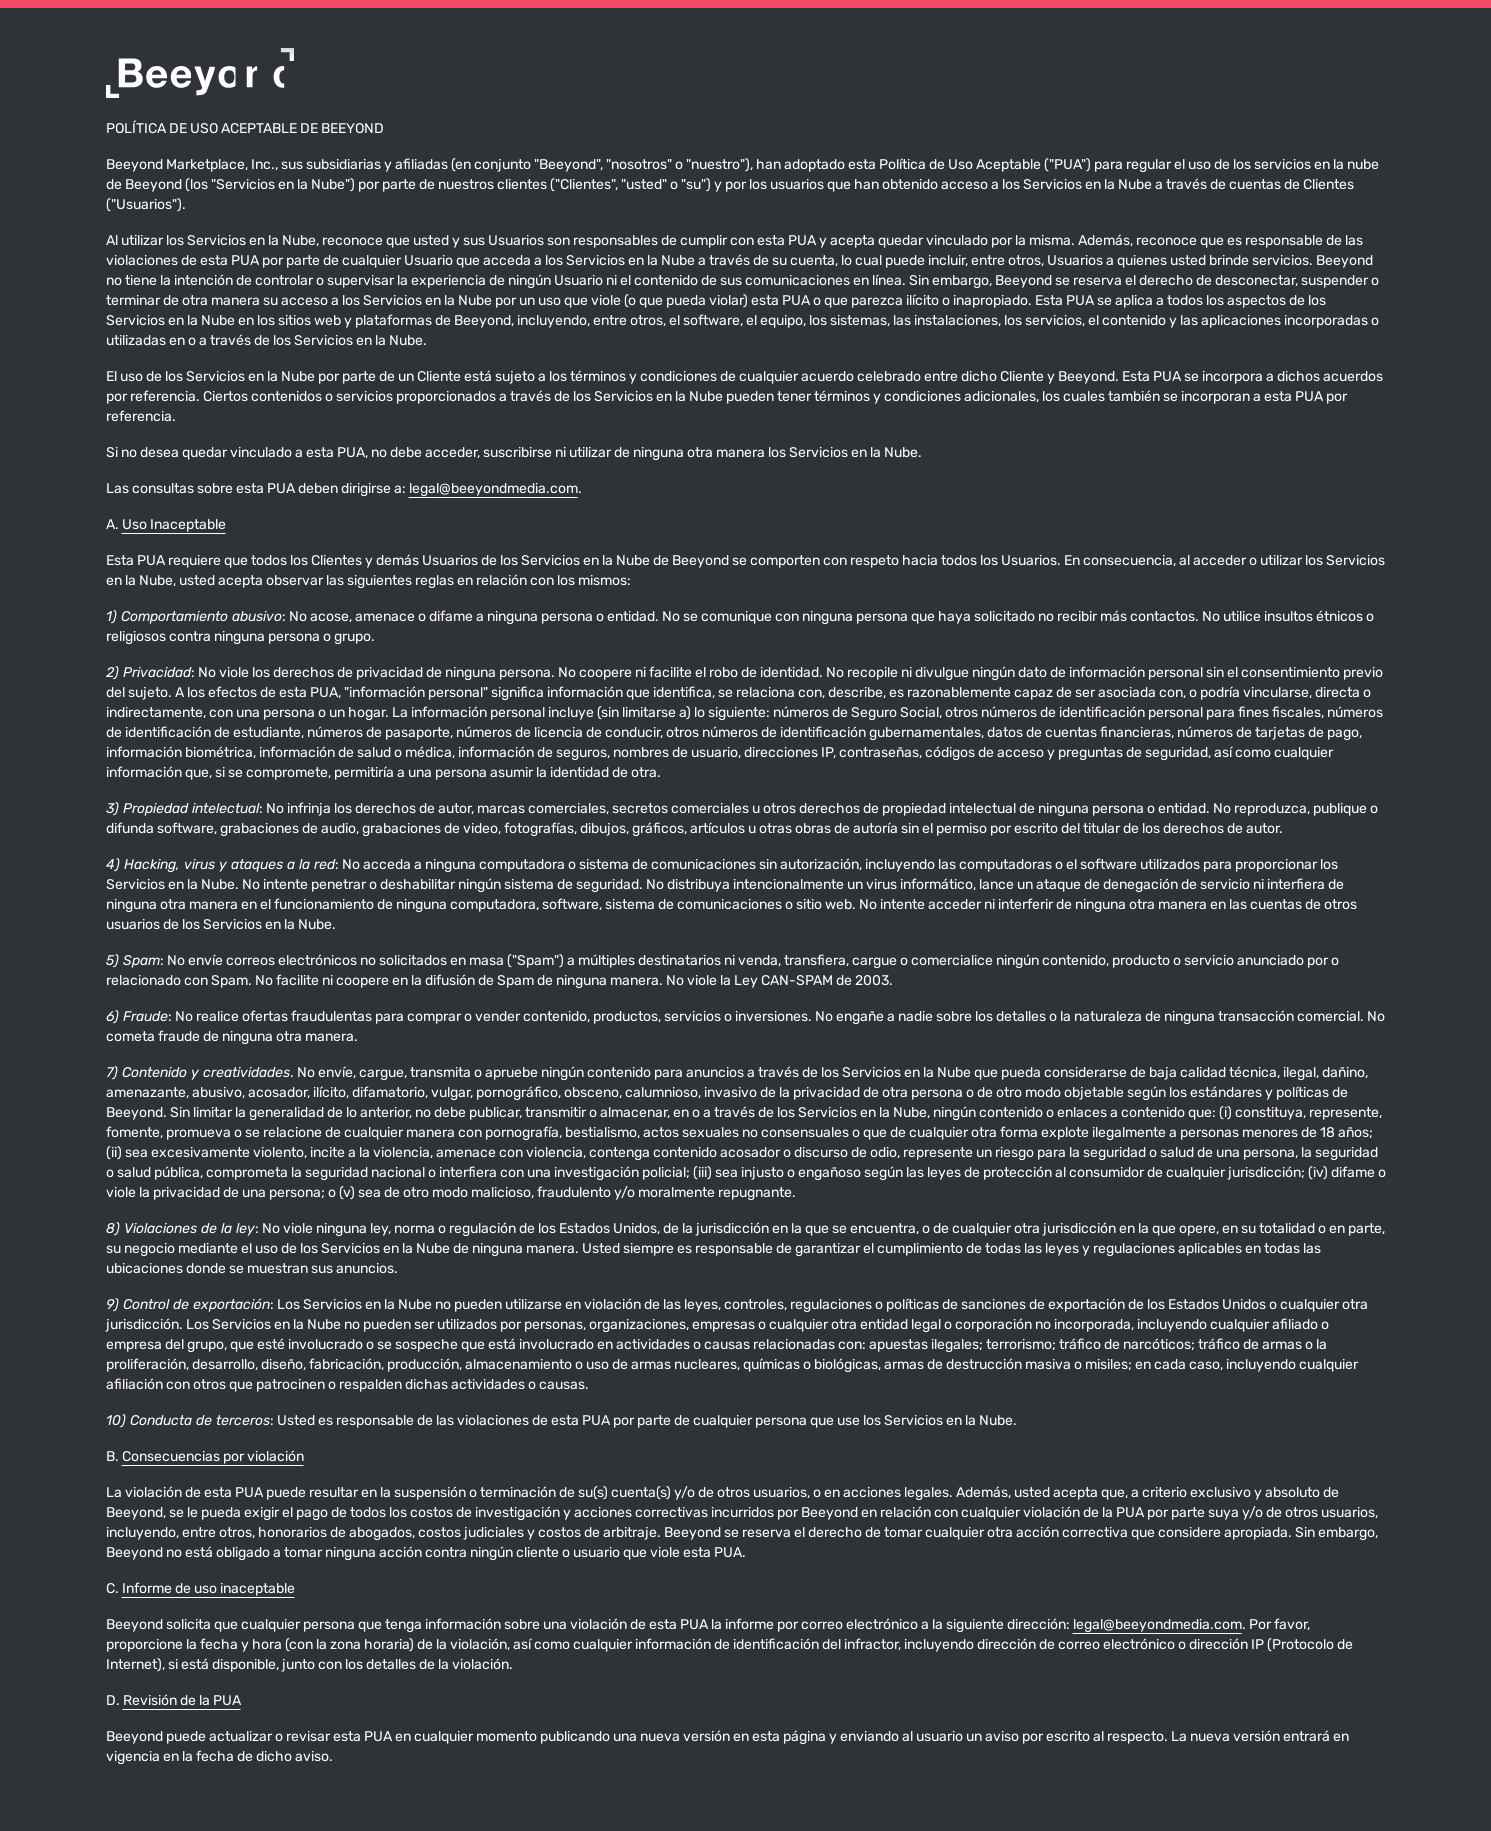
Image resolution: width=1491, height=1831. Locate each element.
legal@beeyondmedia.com (493, 489)
